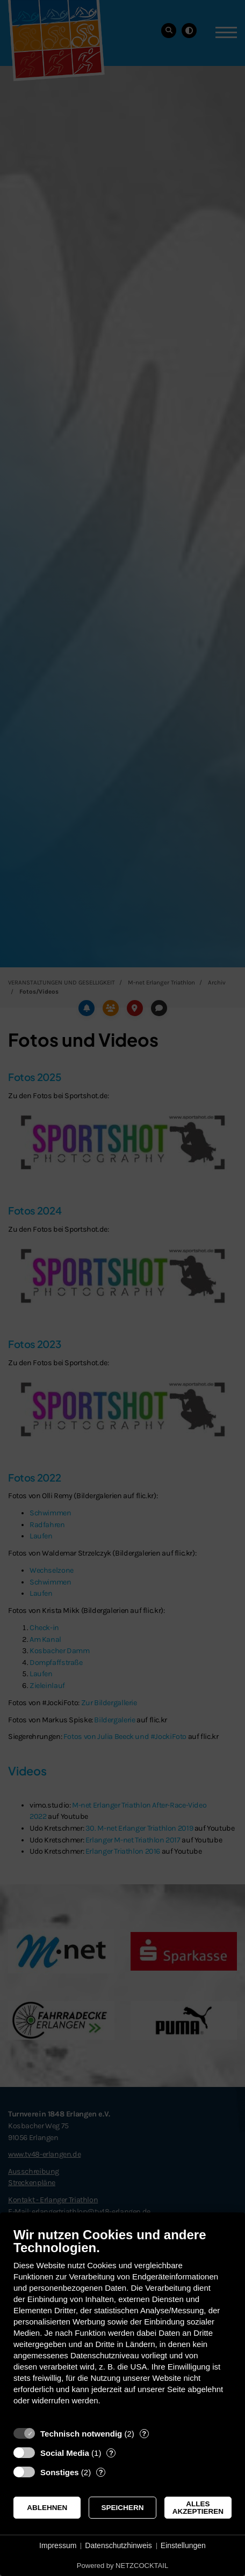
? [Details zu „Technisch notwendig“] (144, 2434)
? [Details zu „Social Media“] (111, 2453)
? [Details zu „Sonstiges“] (101, 2472)
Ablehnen (47, 2508)
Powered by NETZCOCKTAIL (122, 2566)
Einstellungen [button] (183, 2545)
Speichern (123, 2508)
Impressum (57, 2545)
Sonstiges (59, 2472)
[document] (122, 2324)
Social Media (64, 2452)
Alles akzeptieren (198, 2507)
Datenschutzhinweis (118, 2545)
